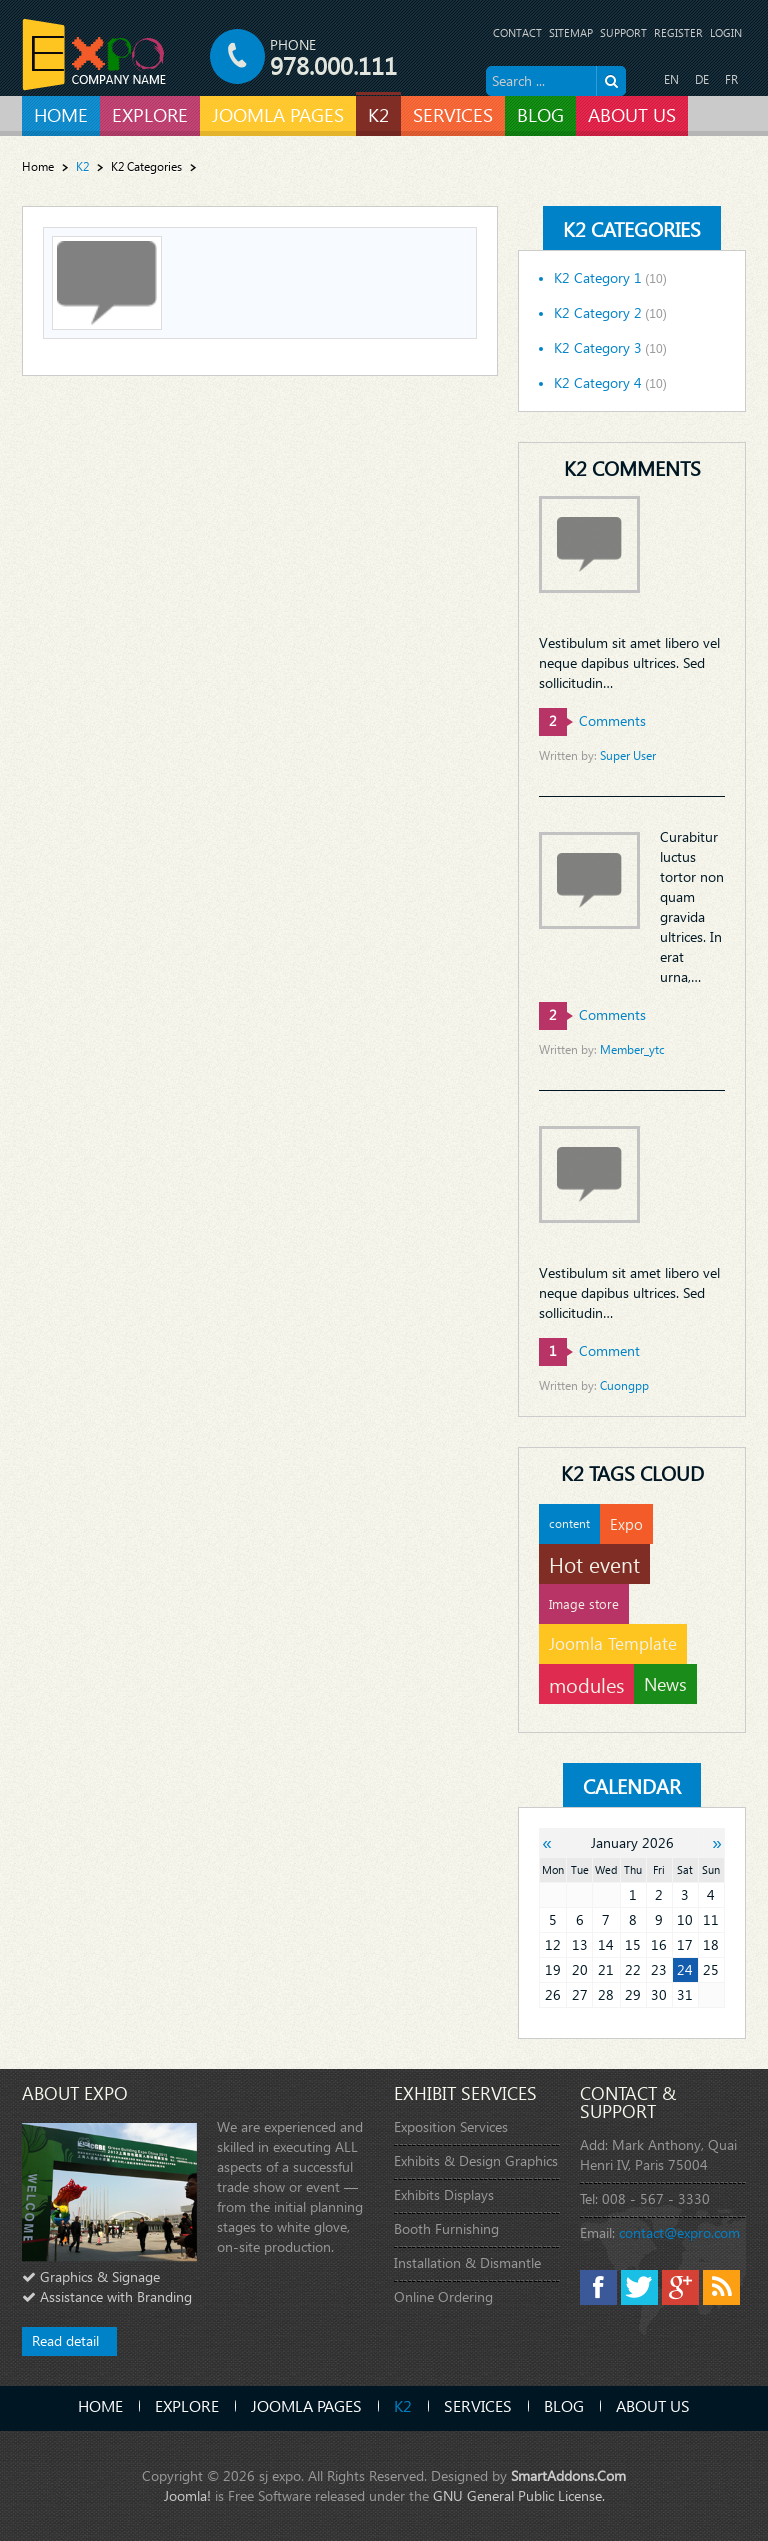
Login (726, 32)
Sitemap (571, 32)
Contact (517, 32)
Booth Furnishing (446, 2228)
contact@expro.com (679, 2232)
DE (702, 79)
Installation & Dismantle (467, 2262)
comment (589, 1350)
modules (586, 1684)
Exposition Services (451, 2126)
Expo (626, 1524)
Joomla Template (613, 1643)
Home (38, 166)
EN (671, 79)
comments (592, 720)
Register (678, 32)
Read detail (65, 2340)
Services (478, 2405)
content (569, 1523)
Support (623, 32)
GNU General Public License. (519, 2495)
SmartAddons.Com (568, 2475)
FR (731, 79)
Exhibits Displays (444, 2194)
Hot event (594, 1564)
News (665, 1683)
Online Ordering (443, 2296)
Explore (187, 2405)
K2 (403, 2405)
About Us (653, 2405)
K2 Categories (146, 166)
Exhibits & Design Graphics (476, 2160)
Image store (584, 1603)
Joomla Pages (306, 2405)
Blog (564, 2405)
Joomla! (187, 2495)
